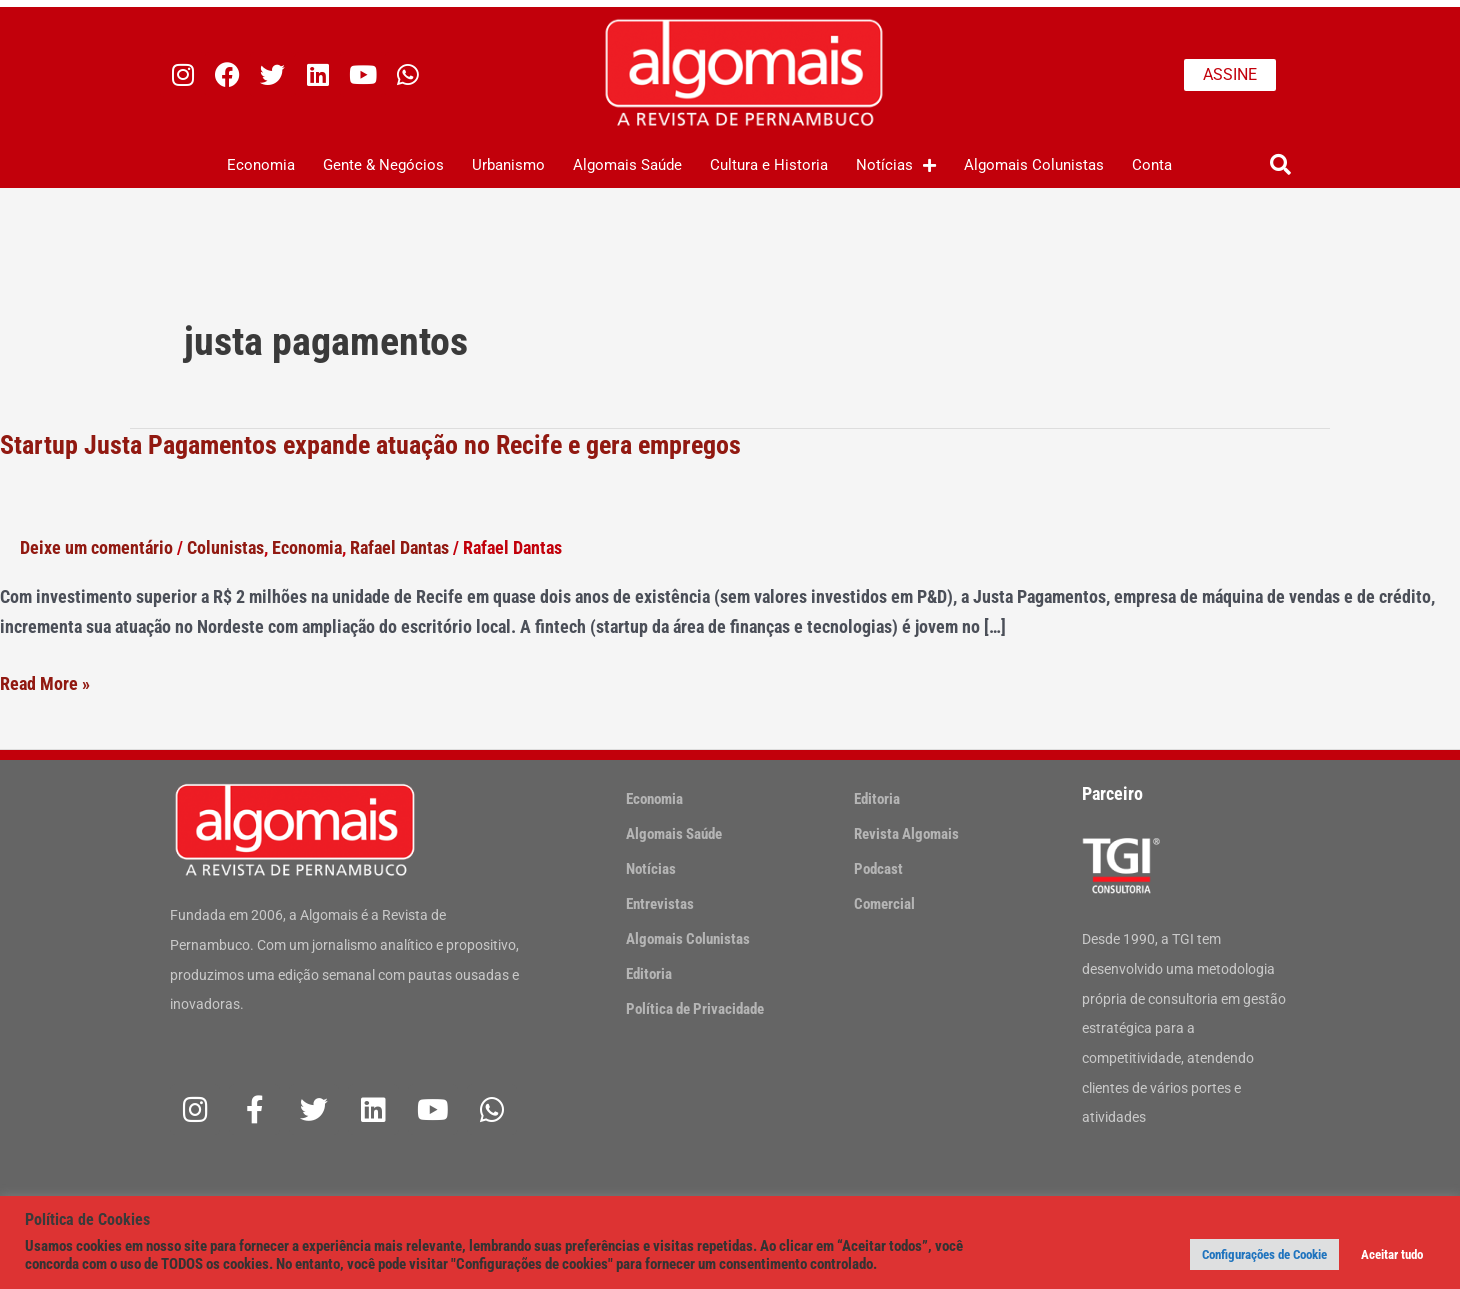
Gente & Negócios (383, 165)
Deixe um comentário (96, 547)
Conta (1152, 165)
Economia (261, 165)
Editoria (649, 974)
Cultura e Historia (769, 165)
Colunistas (225, 547)
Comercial (884, 904)
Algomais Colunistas (1034, 165)
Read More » (45, 684)
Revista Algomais (906, 834)
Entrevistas (660, 904)
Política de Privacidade (695, 1009)
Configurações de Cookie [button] (1264, 1254)
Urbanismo (508, 165)
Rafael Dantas (399, 547)
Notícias (896, 165)
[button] (1280, 165)
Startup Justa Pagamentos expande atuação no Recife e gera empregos (370, 445)
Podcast (878, 869)
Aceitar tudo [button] (1392, 1254)
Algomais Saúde (627, 165)
